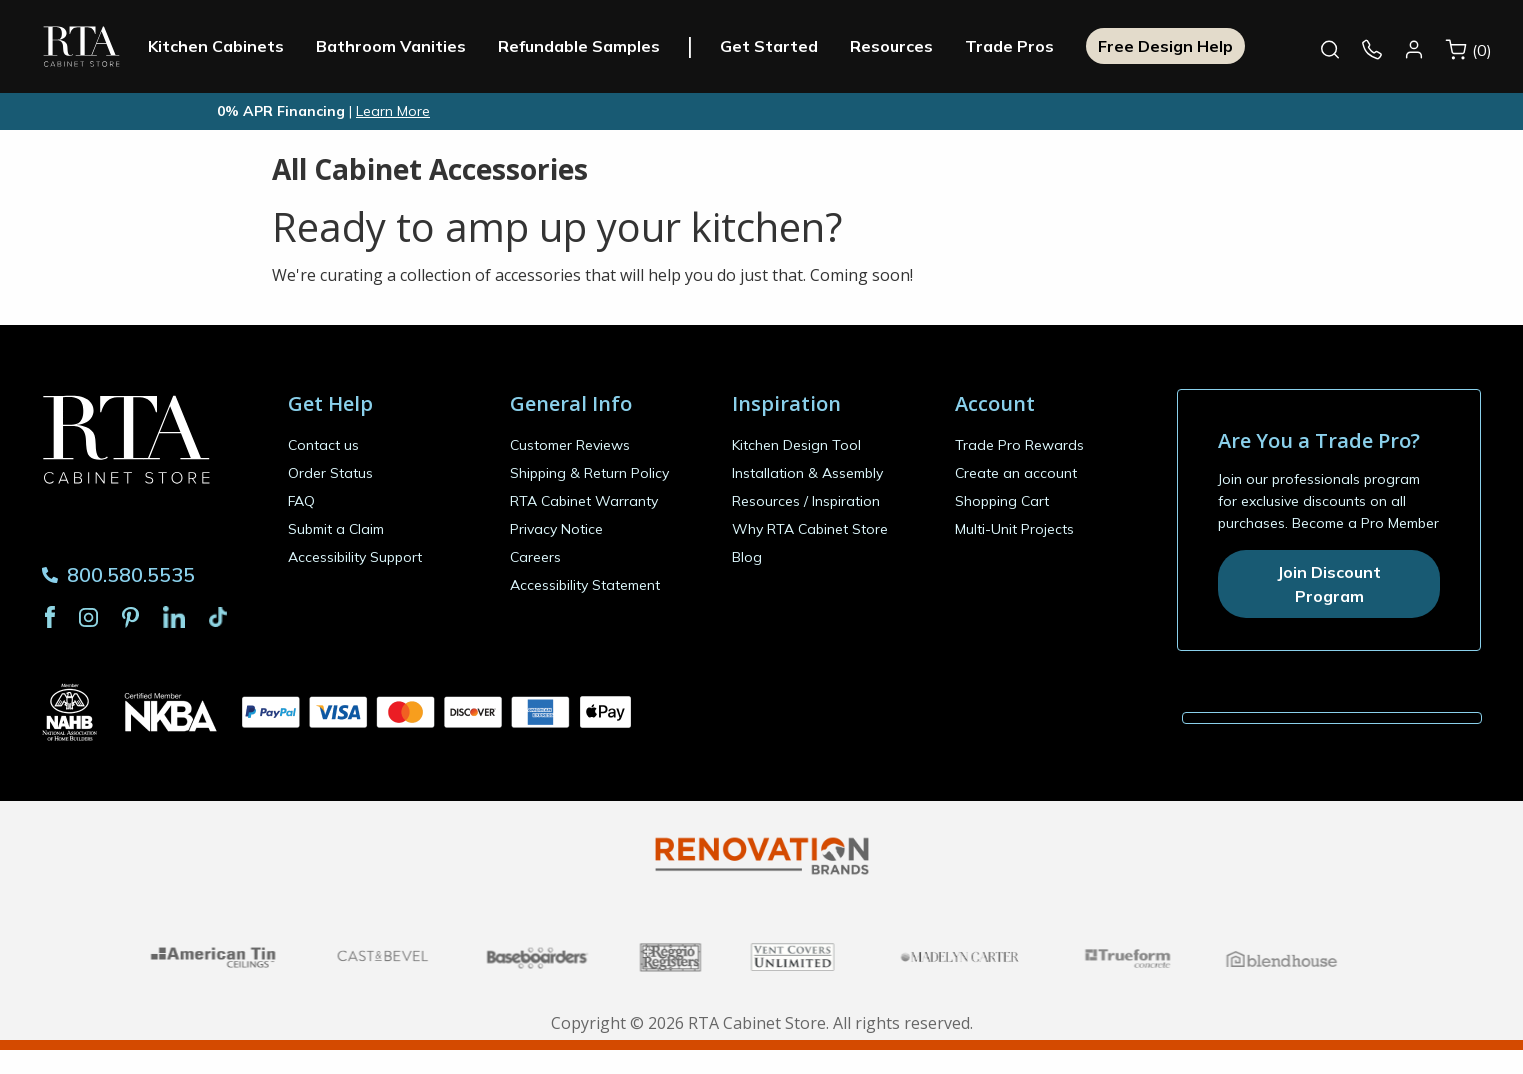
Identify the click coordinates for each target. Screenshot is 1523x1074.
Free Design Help (1203, 46)
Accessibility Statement (585, 585)
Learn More (393, 111)
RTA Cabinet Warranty (584, 501)
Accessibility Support (355, 557)
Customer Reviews (570, 445)
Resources (929, 46)
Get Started (807, 46)
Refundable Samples (617, 46)
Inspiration (846, 501)
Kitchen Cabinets (254, 46)
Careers (535, 557)
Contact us (323, 445)
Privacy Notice (556, 529)
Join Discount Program (1329, 584)
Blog (747, 557)
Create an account (1016, 473)
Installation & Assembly (807, 473)
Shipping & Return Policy (589, 473)
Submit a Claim (336, 529)
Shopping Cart (1002, 501)
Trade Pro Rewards (1019, 445)
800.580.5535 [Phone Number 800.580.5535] (118, 574)
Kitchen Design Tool (796, 445)
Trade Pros (1047, 46)
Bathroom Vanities (429, 46)
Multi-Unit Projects (1014, 529)
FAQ (301, 501)
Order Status (330, 473)
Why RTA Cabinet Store (810, 529)
